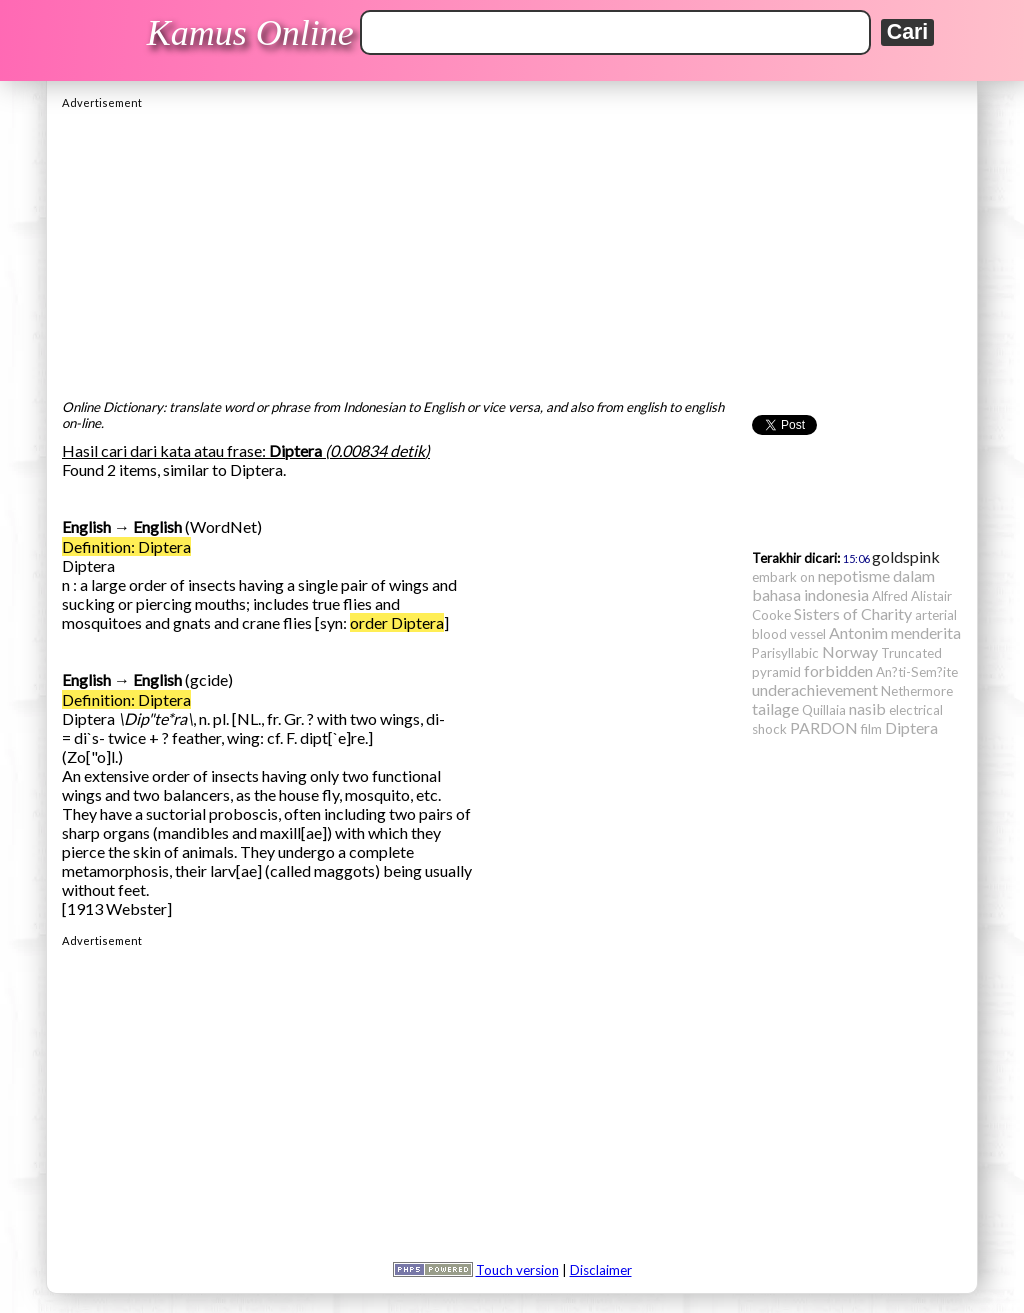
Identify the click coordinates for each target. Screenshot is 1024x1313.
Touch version (517, 1270)
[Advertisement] (512, 249)
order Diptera (397, 622)
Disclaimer (601, 1270)
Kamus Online (250, 33)
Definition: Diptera (126, 546)
